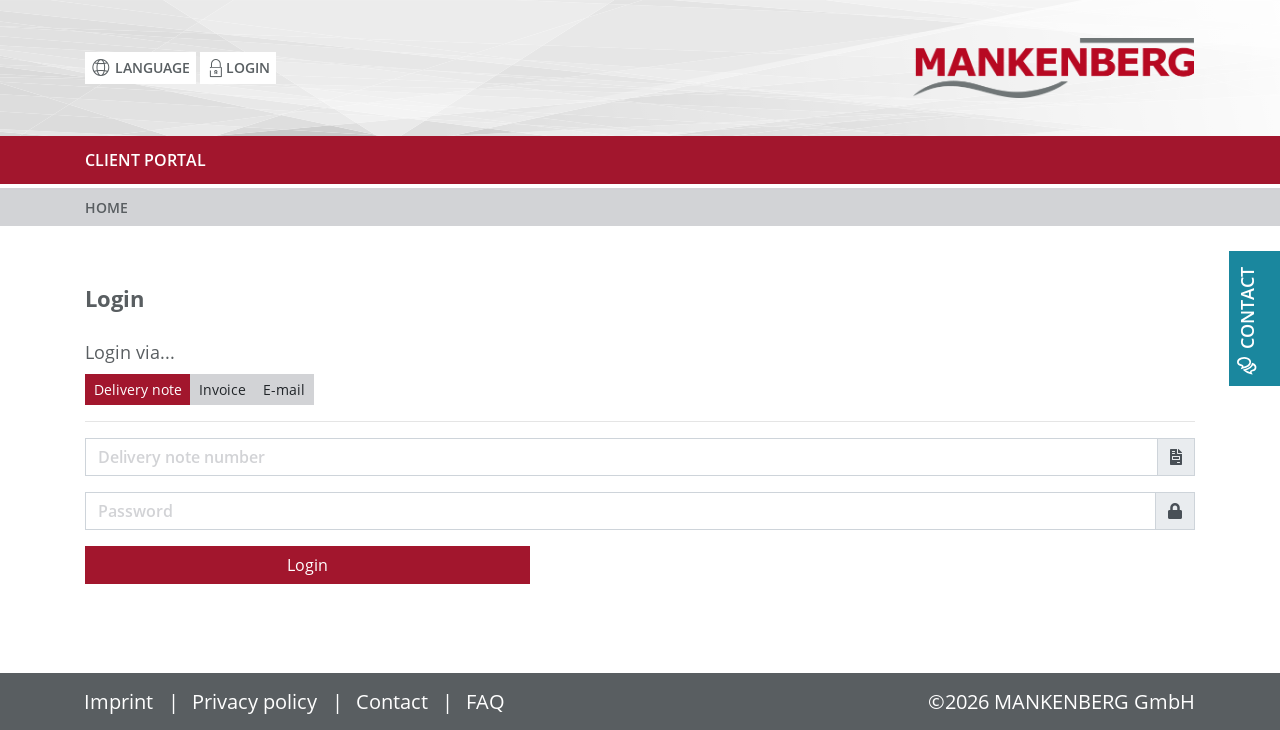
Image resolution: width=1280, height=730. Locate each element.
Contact (392, 701)
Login (307, 565)
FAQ (485, 701)
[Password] (620, 511)
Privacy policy (254, 701)
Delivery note (138, 389)
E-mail (284, 389)
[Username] (621, 457)
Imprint (118, 701)
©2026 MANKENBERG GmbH (1061, 701)
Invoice (222, 389)
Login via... (130, 352)
